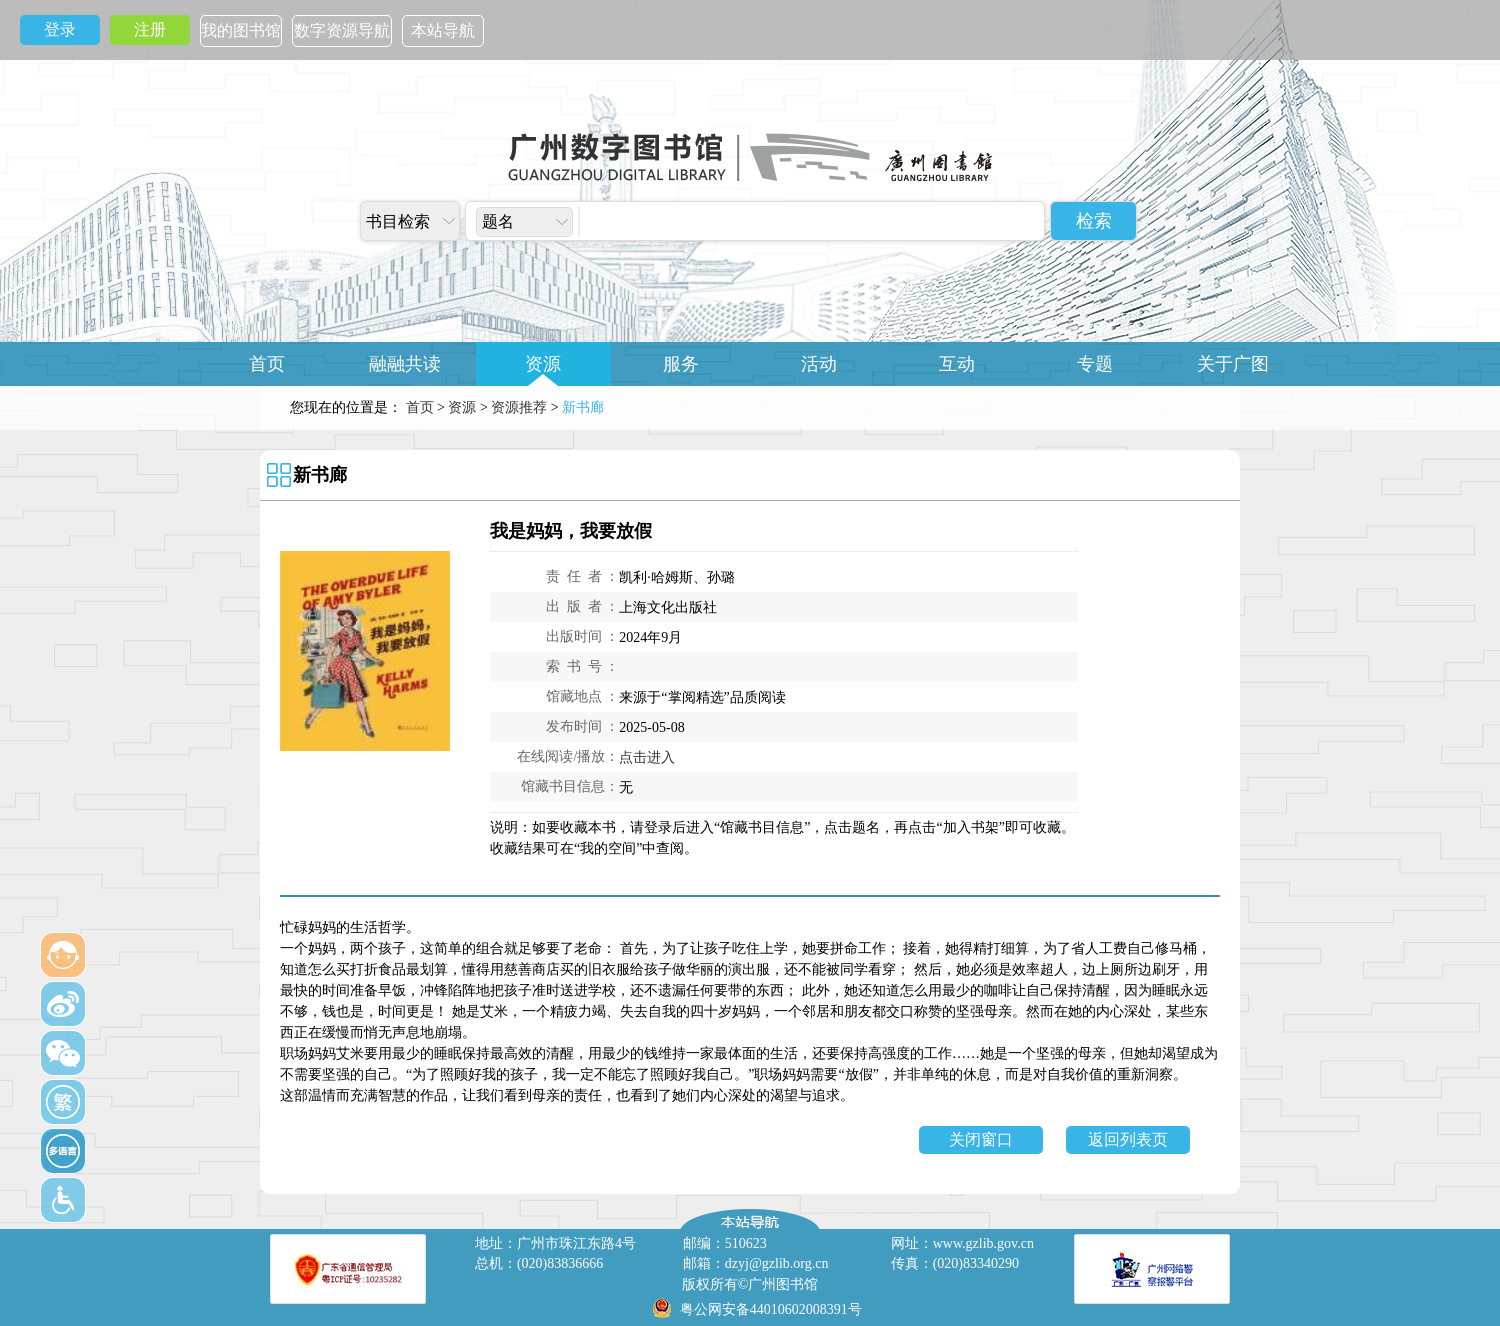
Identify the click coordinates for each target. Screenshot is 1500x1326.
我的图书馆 (241, 30)
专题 (1095, 364)
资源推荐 (519, 407)
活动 (819, 364)
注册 (150, 29)
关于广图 (1233, 364)
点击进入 (647, 757)
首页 (267, 364)
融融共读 (405, 364)
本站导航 (443, 30)
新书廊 (320, 475)
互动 (957, 364)
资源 (543, 364)
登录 (60, 29)
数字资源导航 (342, 30)
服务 (681, 364)
